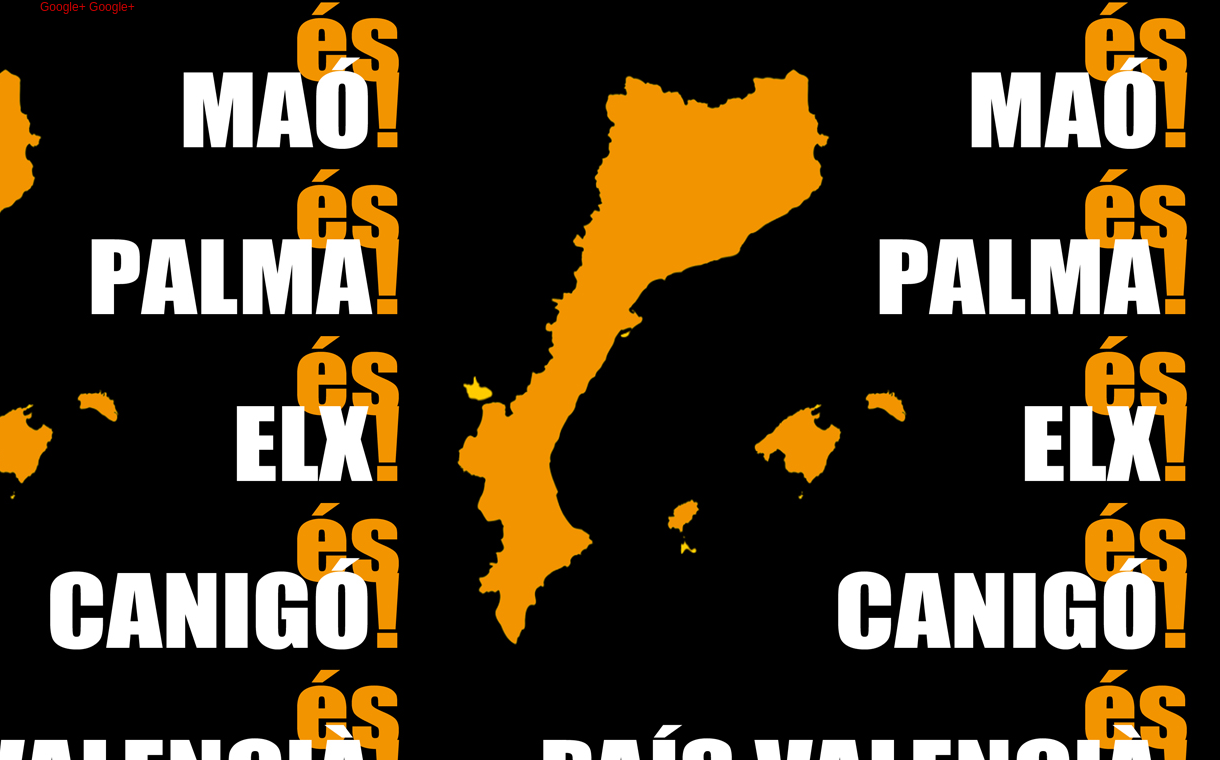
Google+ (64, 7)
